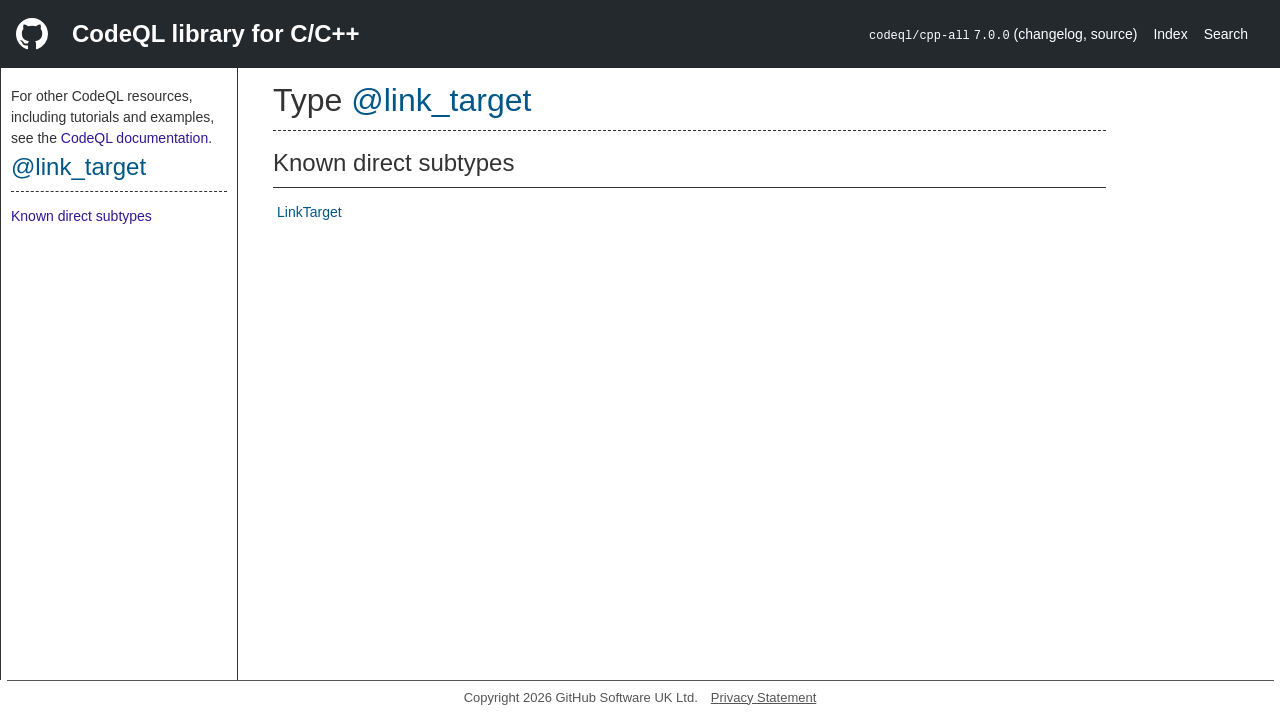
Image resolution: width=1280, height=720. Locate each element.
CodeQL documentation (134, 138)
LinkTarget (309, 212)
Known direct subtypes (81, 216)
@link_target (78, 166)
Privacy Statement (764, 697)
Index (1170, 34)
